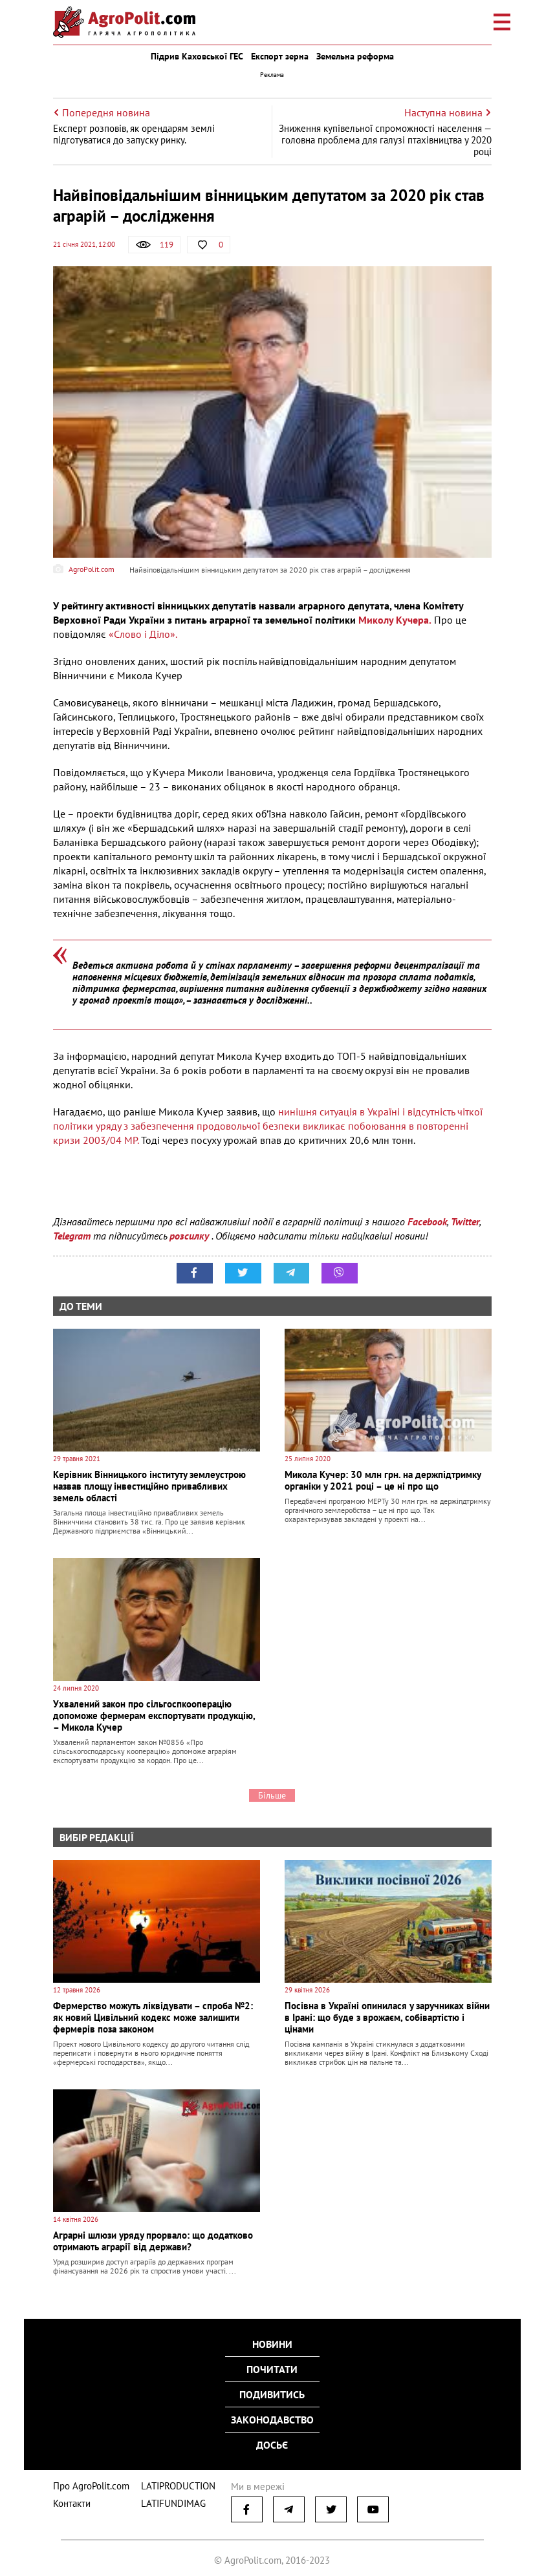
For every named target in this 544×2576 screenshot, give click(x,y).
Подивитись (272, 2394)
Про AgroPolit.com (86, 2476)
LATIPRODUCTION (164, 2476)
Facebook (427, 1221)
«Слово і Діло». (143, 634)
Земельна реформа (355, 56)
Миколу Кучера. (394, 619)
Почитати (272, 2371)
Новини (272, 2347)
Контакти (69, 2492)
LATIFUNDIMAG (160, 2492)
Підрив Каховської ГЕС (197, 56)
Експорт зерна (280, 56)
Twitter (465, 1221)
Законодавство (272, 2417)
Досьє (272, 2440)
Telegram (72, 1235)
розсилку (190, 1235)
